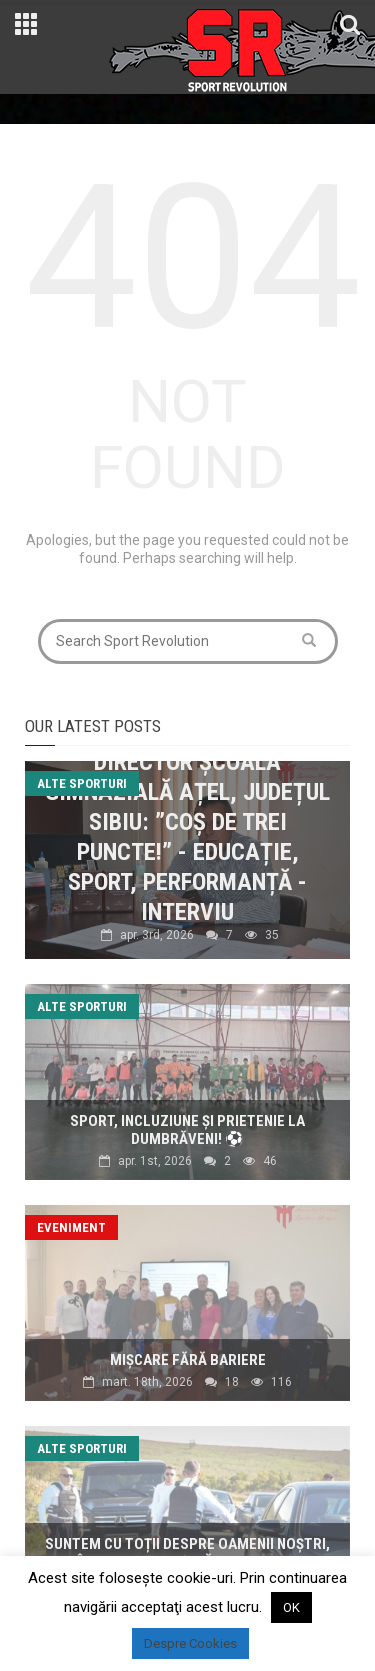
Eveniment (71, 1227)
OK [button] (291, 1607)
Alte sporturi (82, 783)
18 (232, 1382)
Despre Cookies (190, 1643)
